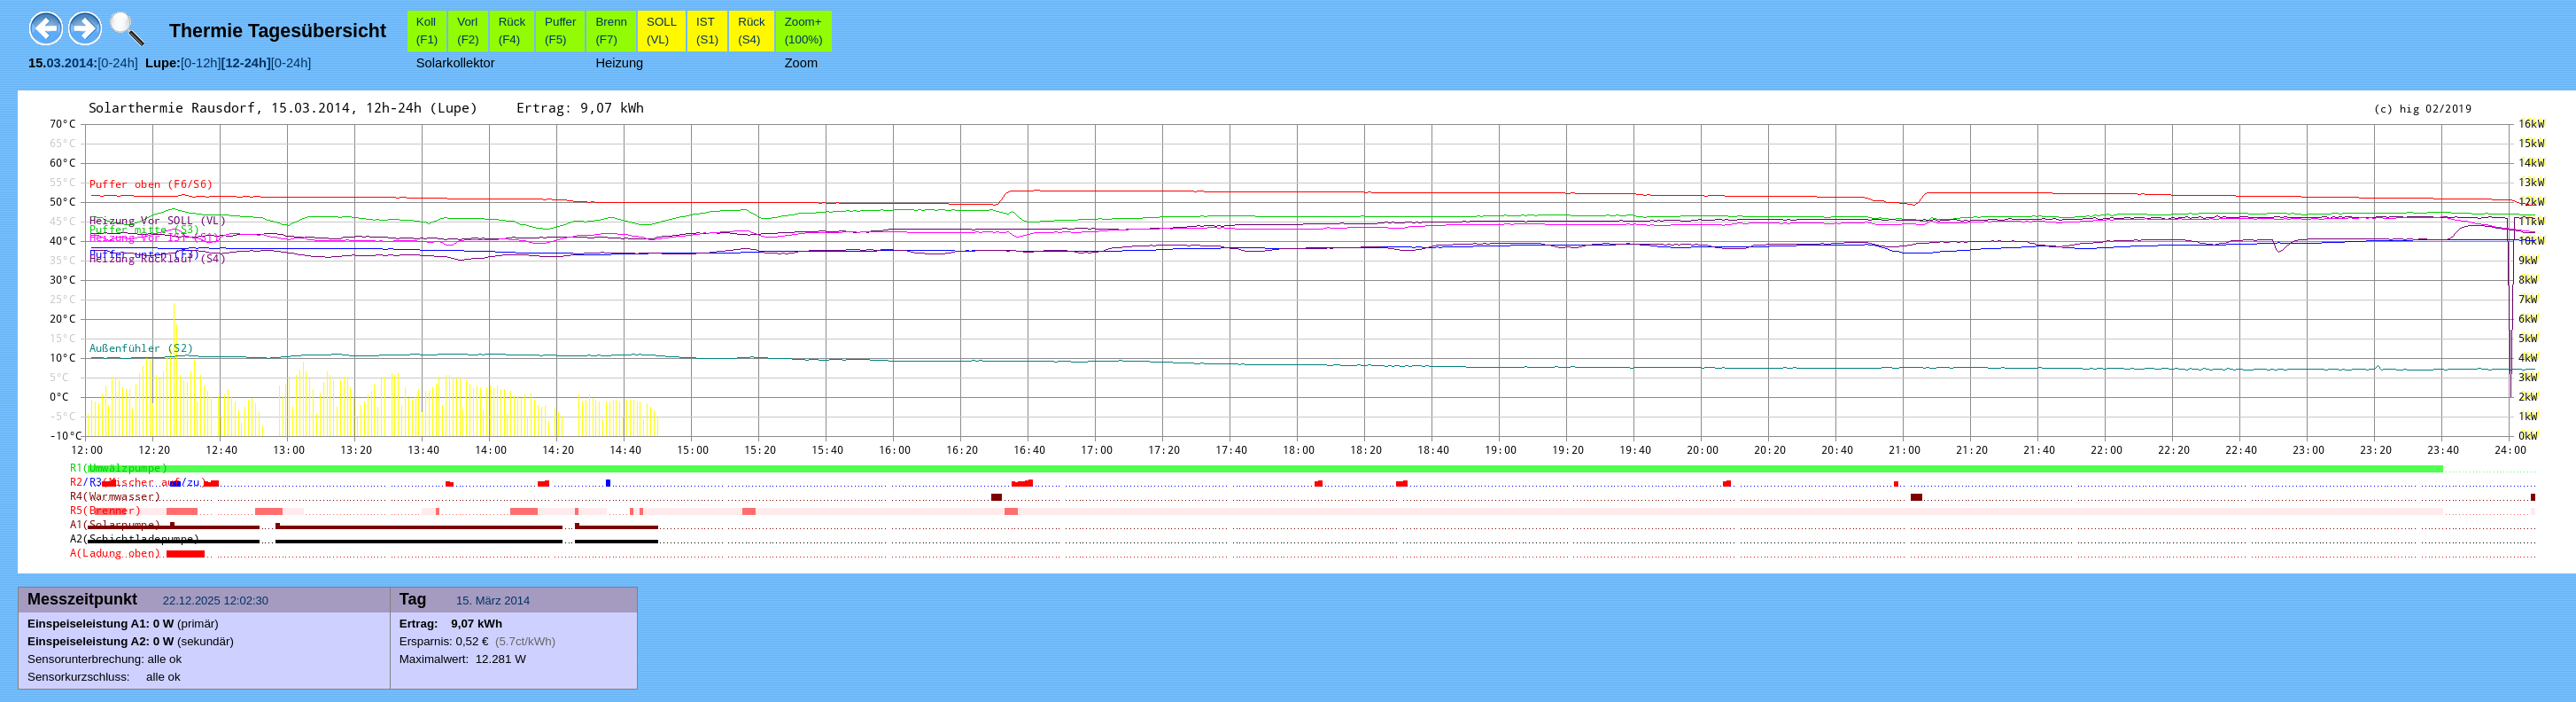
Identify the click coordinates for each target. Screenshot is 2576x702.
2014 (517, 600)
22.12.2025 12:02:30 (217, 600)
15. (466, 600)
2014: (81, 63)
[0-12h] (201, 63)
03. (55, 63)
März (488, 600)
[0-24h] (117, 63)
